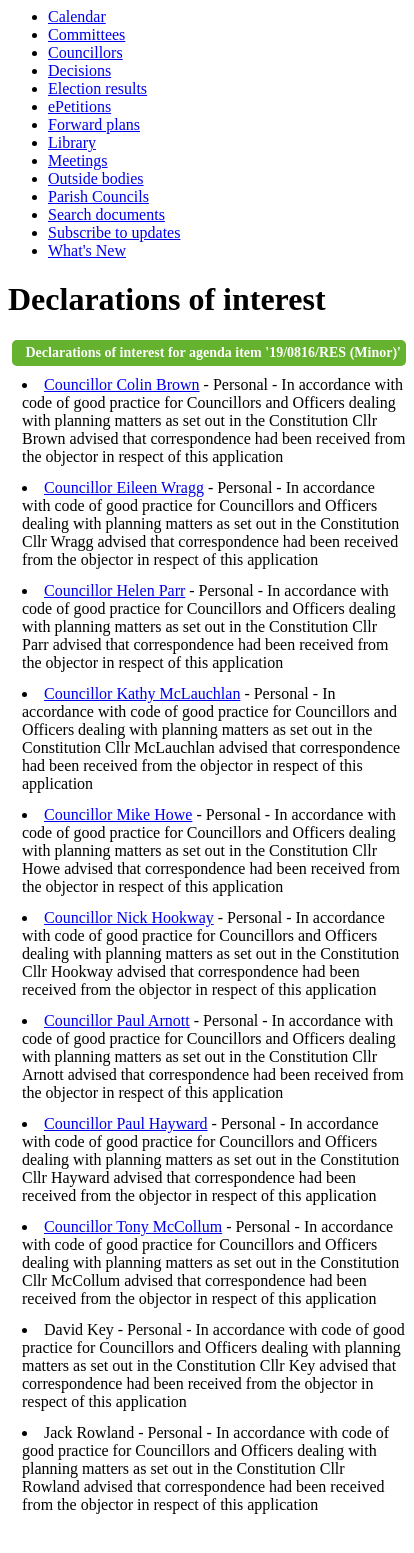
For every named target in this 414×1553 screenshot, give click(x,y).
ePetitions (79, 106)
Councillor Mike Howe (118, 814)
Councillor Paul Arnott (117, 1020)
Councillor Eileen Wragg (124, 487)
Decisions (79, 70)
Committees (86, 34)
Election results (97, 88)
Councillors (85, 52)
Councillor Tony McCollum (133, 1226)
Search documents (106, 214)
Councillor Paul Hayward (126, 1123)
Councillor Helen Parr (114, 590)
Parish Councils (98, 196)
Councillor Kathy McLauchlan (142, 693)
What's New (87, 250)
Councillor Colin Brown (122, 384)
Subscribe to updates (114, 232)
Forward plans (94, 124)
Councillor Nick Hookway (129, 917)
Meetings (78, 160)
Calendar (77, 16)
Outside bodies (96, 178)
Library (72, 142)
